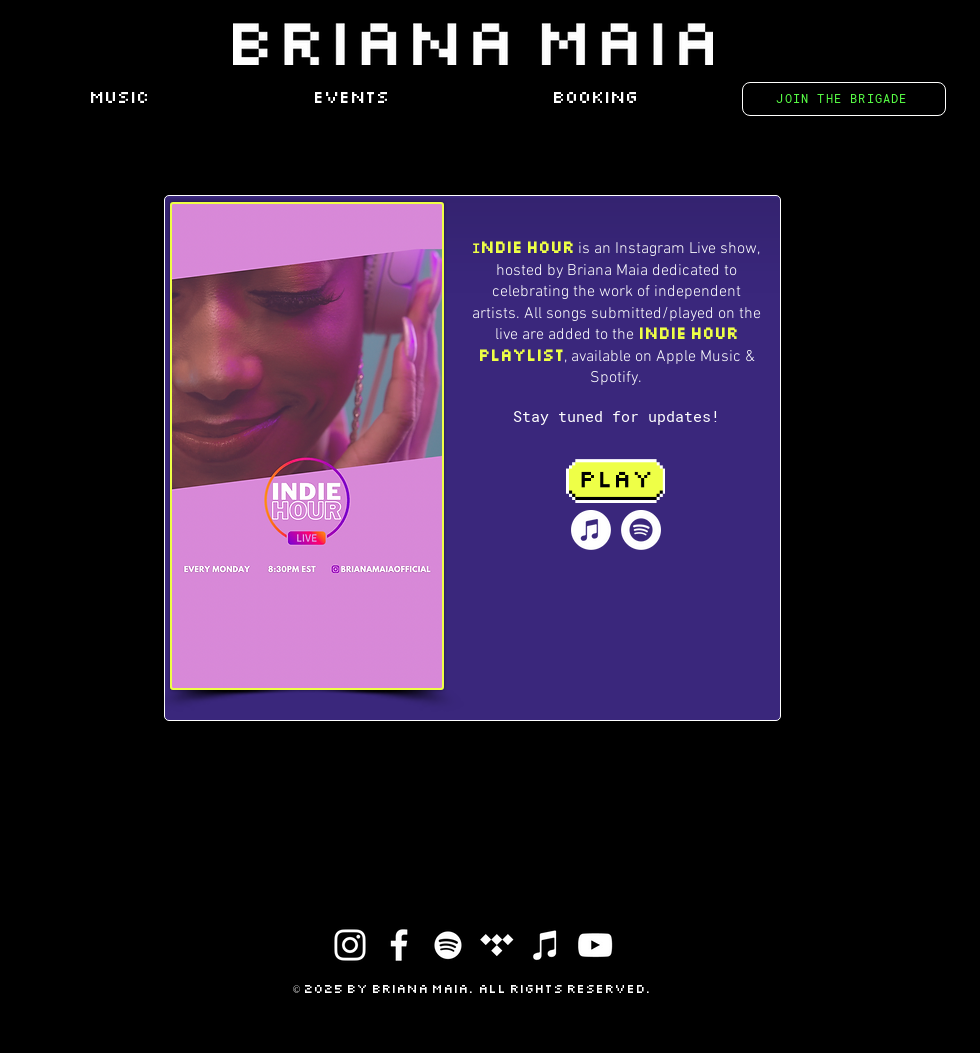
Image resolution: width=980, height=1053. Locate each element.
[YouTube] (595, 945)
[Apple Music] (591, 530)
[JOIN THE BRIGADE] (844, 99)
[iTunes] (546, 945)
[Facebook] (399, 945)
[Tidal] (497, 945)
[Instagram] (350, 945)
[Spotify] (641, 530)
